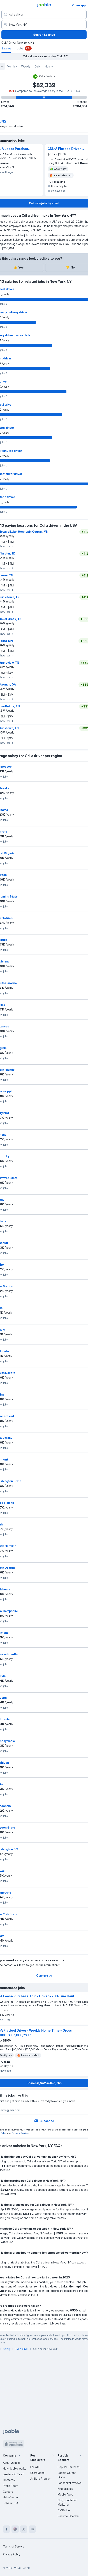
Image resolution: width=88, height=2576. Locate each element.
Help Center (10, 2497)
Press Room (10, 2486)
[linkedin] (32, 2529)
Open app (79, 5)
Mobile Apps (65, 2494)
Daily (38, 66)
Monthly (12, 66)
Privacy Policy (11, 2554)
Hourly (49, 66)
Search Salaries (44, 34)
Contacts (9, 2480)
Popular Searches (69, 2467)
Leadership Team (13, 2474)
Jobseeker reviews (70, 2483)
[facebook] (6, 2529)
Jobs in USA (10, 2503)
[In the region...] (44, 24)
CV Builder (64, 2510)
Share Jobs (37, 2473)
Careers (8, 2491)
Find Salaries (65, 2488)
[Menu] (5, 5)
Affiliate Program (40, 2478)
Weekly (25, 66)
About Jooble (11, 2462)
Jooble (26, 2568)
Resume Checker (68, 2516)
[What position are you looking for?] (44, 14)
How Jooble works (14, 2468)
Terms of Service (20, 2133)
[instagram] (15, 2529)
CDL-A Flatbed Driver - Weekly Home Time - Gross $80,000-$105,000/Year (66, 149)
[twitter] (23, 2529)
